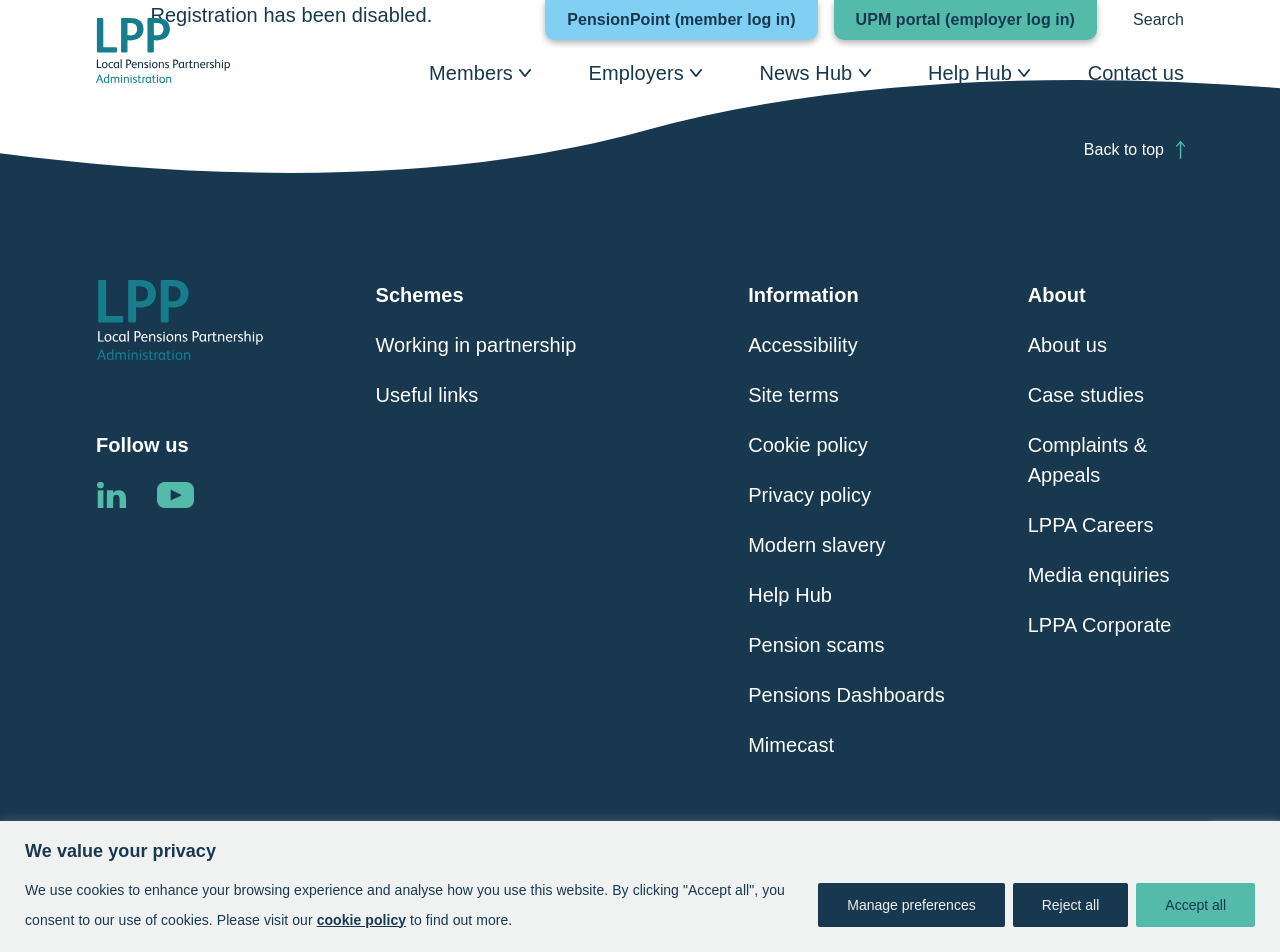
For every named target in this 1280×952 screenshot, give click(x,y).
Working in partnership (476, 345)
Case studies (1086, 395)
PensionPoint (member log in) (692, 20)
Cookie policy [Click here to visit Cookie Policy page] (808, 445)
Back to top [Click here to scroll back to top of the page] (1124, 149)
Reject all (1071, 905)
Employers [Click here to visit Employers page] (636, 73)
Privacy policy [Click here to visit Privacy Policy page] (809, 495)
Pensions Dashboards (846, 695)
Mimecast (791, 745)
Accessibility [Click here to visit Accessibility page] (803, 345)
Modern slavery (816, 545)
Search (1158, 19)
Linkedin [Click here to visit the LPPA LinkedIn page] (111, 495)
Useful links (427, 395)
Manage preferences (911, 905)
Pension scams (816, 645)
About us (1067, 345)
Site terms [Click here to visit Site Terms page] (793, 395)
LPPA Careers (1091, 525)
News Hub (805, 73)
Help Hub (970, 73)
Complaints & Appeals (1088, 460)
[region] (640, 886)
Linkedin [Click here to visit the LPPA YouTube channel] (175, 495)
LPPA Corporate (1100, 625)
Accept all (1195, 905)
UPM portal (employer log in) (976, 20)
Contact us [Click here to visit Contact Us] (1136, 73)
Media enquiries (1099, 575)
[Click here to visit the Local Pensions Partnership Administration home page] (163, 50)
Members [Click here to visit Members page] (471, 73)
